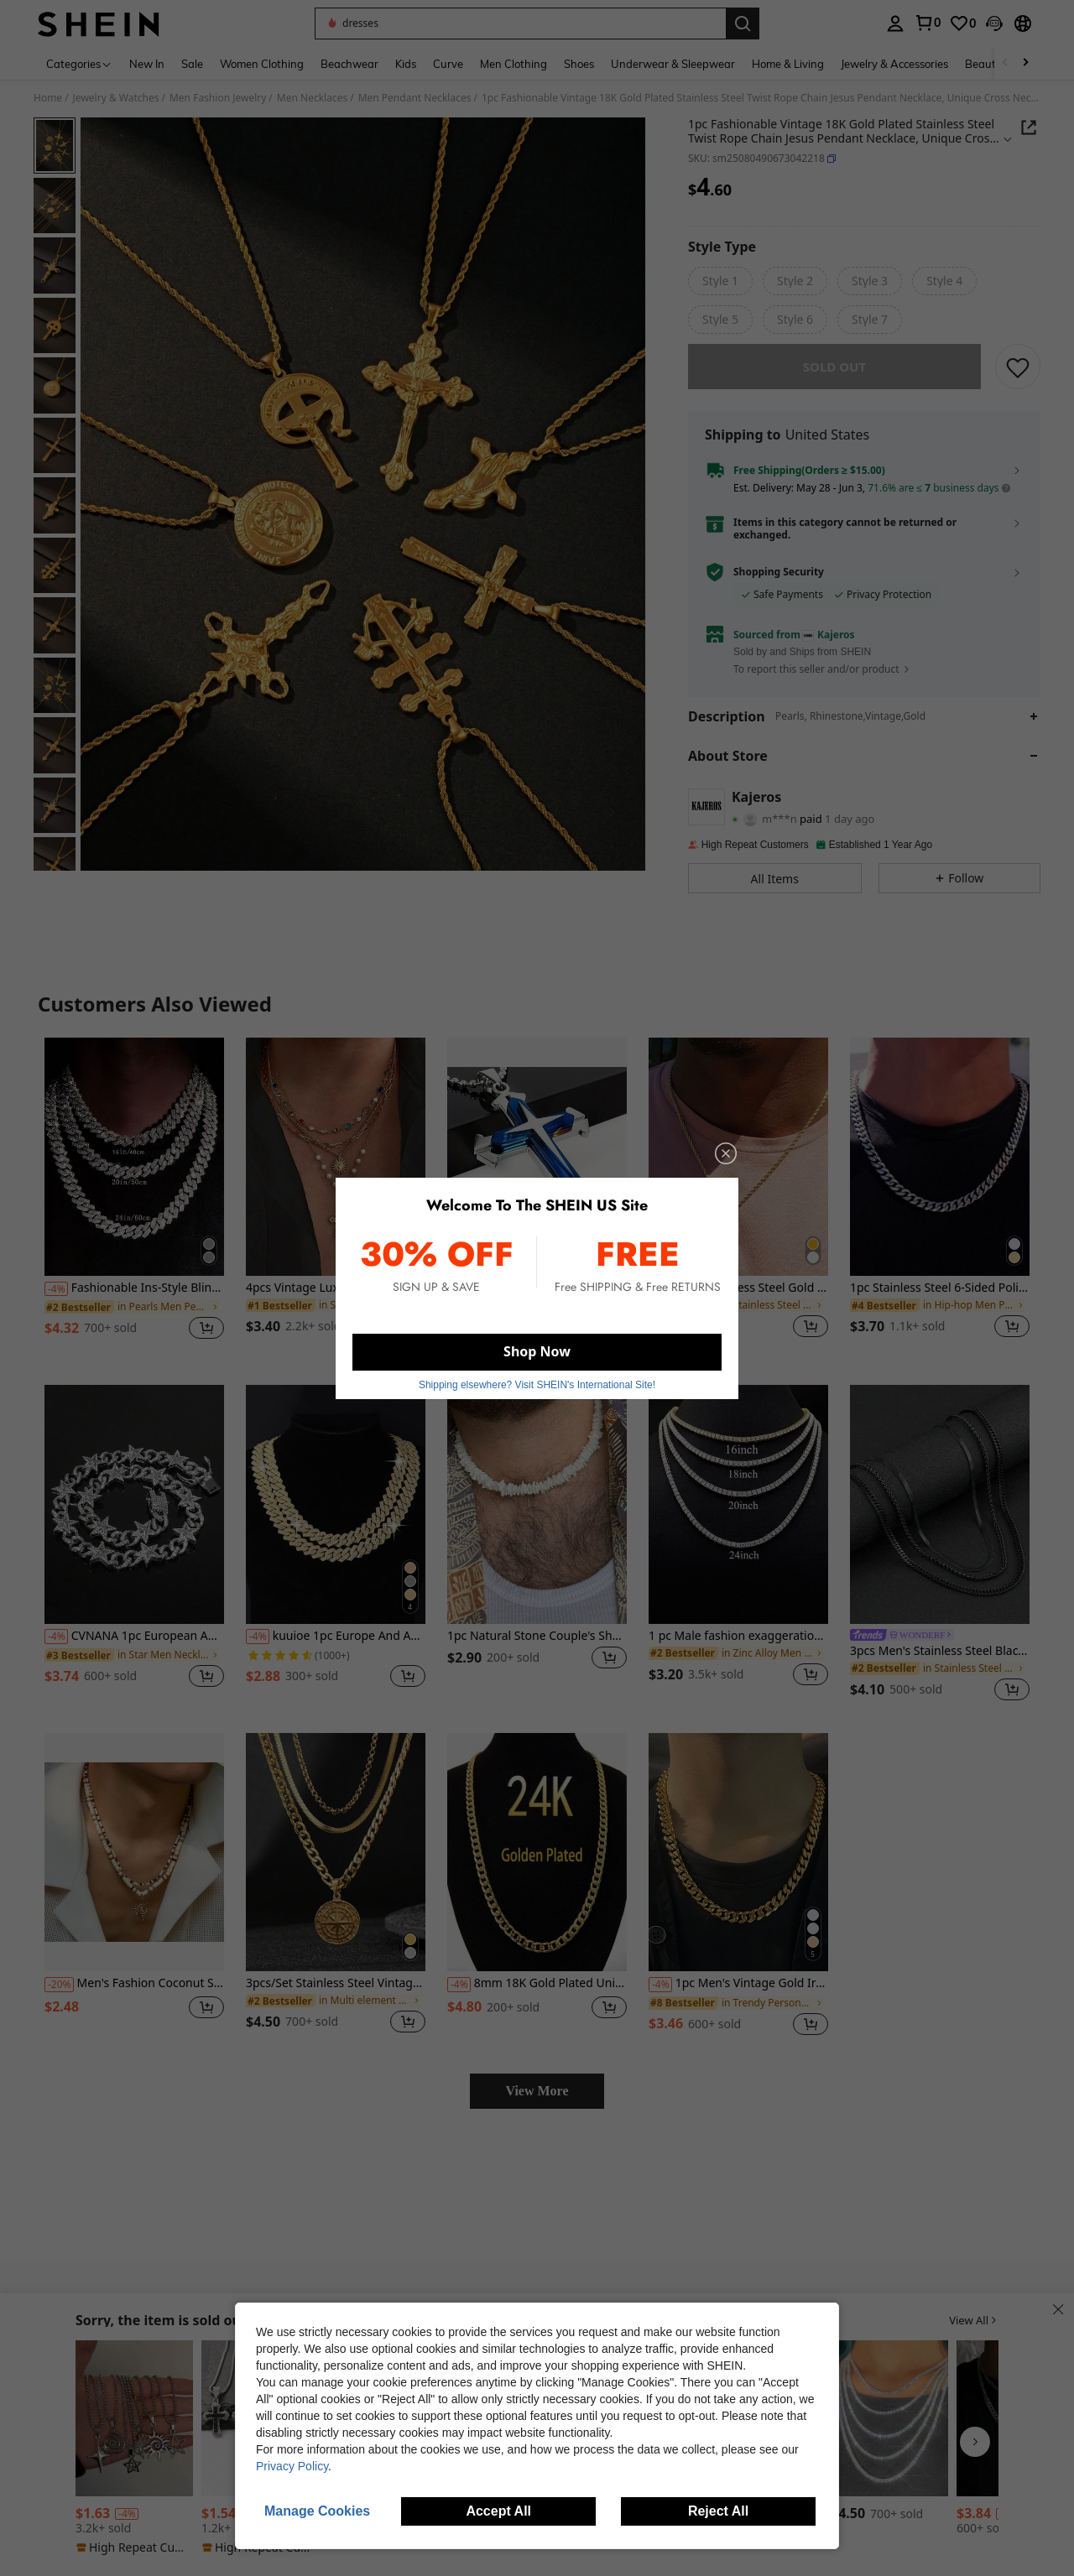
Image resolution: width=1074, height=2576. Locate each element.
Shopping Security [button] (778, 584)
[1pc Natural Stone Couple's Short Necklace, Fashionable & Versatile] (537, 1516)
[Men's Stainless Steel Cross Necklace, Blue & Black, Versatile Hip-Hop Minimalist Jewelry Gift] (537, 1168)
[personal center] (895, 23)
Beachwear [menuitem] (349, 63)
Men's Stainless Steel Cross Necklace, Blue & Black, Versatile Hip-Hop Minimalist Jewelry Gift (537, 1300)
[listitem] (134, 1210)
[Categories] (79, 63)
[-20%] (59, 1996)
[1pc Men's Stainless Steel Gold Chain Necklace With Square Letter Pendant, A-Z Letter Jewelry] (738, 1168)
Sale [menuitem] (192, 63)
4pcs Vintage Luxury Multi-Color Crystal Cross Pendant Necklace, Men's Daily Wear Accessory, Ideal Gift (335, 1300)
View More (536, 2102)
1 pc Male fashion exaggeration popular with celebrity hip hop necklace (738, 1648)
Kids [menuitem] (405, 63)
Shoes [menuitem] (579, 63)
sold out (834, 378)
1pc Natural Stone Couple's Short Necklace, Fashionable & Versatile (537, 1648)
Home (48, 98)
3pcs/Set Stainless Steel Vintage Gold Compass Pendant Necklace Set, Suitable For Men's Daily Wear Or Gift (335, 1995)
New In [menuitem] (146, 63)
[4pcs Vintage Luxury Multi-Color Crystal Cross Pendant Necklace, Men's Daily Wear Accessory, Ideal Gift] (335, 1168)
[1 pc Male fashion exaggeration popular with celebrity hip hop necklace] (738, 1516)
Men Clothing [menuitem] (513, 63)
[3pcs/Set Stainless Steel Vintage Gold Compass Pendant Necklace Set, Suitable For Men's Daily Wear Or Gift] (335, 1864)
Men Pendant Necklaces (415, 98)
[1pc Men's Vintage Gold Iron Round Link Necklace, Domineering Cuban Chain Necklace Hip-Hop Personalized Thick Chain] (738, 1864)
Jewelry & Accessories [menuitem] (894, 63)
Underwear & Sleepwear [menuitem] (673, 63)
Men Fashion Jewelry (217, 98)
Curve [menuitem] (448, 63)
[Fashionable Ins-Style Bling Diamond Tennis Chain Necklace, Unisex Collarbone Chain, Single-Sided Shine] (134, 1168)
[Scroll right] (1025, 63)
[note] (134, 2547)
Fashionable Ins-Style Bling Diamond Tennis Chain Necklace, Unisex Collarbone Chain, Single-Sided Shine (134, 1300)
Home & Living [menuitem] (788, 63)
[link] (927, 23)
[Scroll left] (1005, 63)
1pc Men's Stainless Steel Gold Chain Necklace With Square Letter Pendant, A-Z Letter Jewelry (738, 1300)
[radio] (720, 281)
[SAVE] (1017, 378)
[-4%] (56, 1301)
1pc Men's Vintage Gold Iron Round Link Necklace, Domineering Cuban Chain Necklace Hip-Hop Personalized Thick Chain (738, 1995)
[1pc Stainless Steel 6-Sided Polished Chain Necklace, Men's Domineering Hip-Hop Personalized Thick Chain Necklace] (940, 1168)
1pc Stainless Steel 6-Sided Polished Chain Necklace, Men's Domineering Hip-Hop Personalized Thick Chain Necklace (940, 1300)
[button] (520, 23)
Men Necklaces (312, 98)
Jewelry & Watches (116, 98)
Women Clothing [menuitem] (262, 63)
